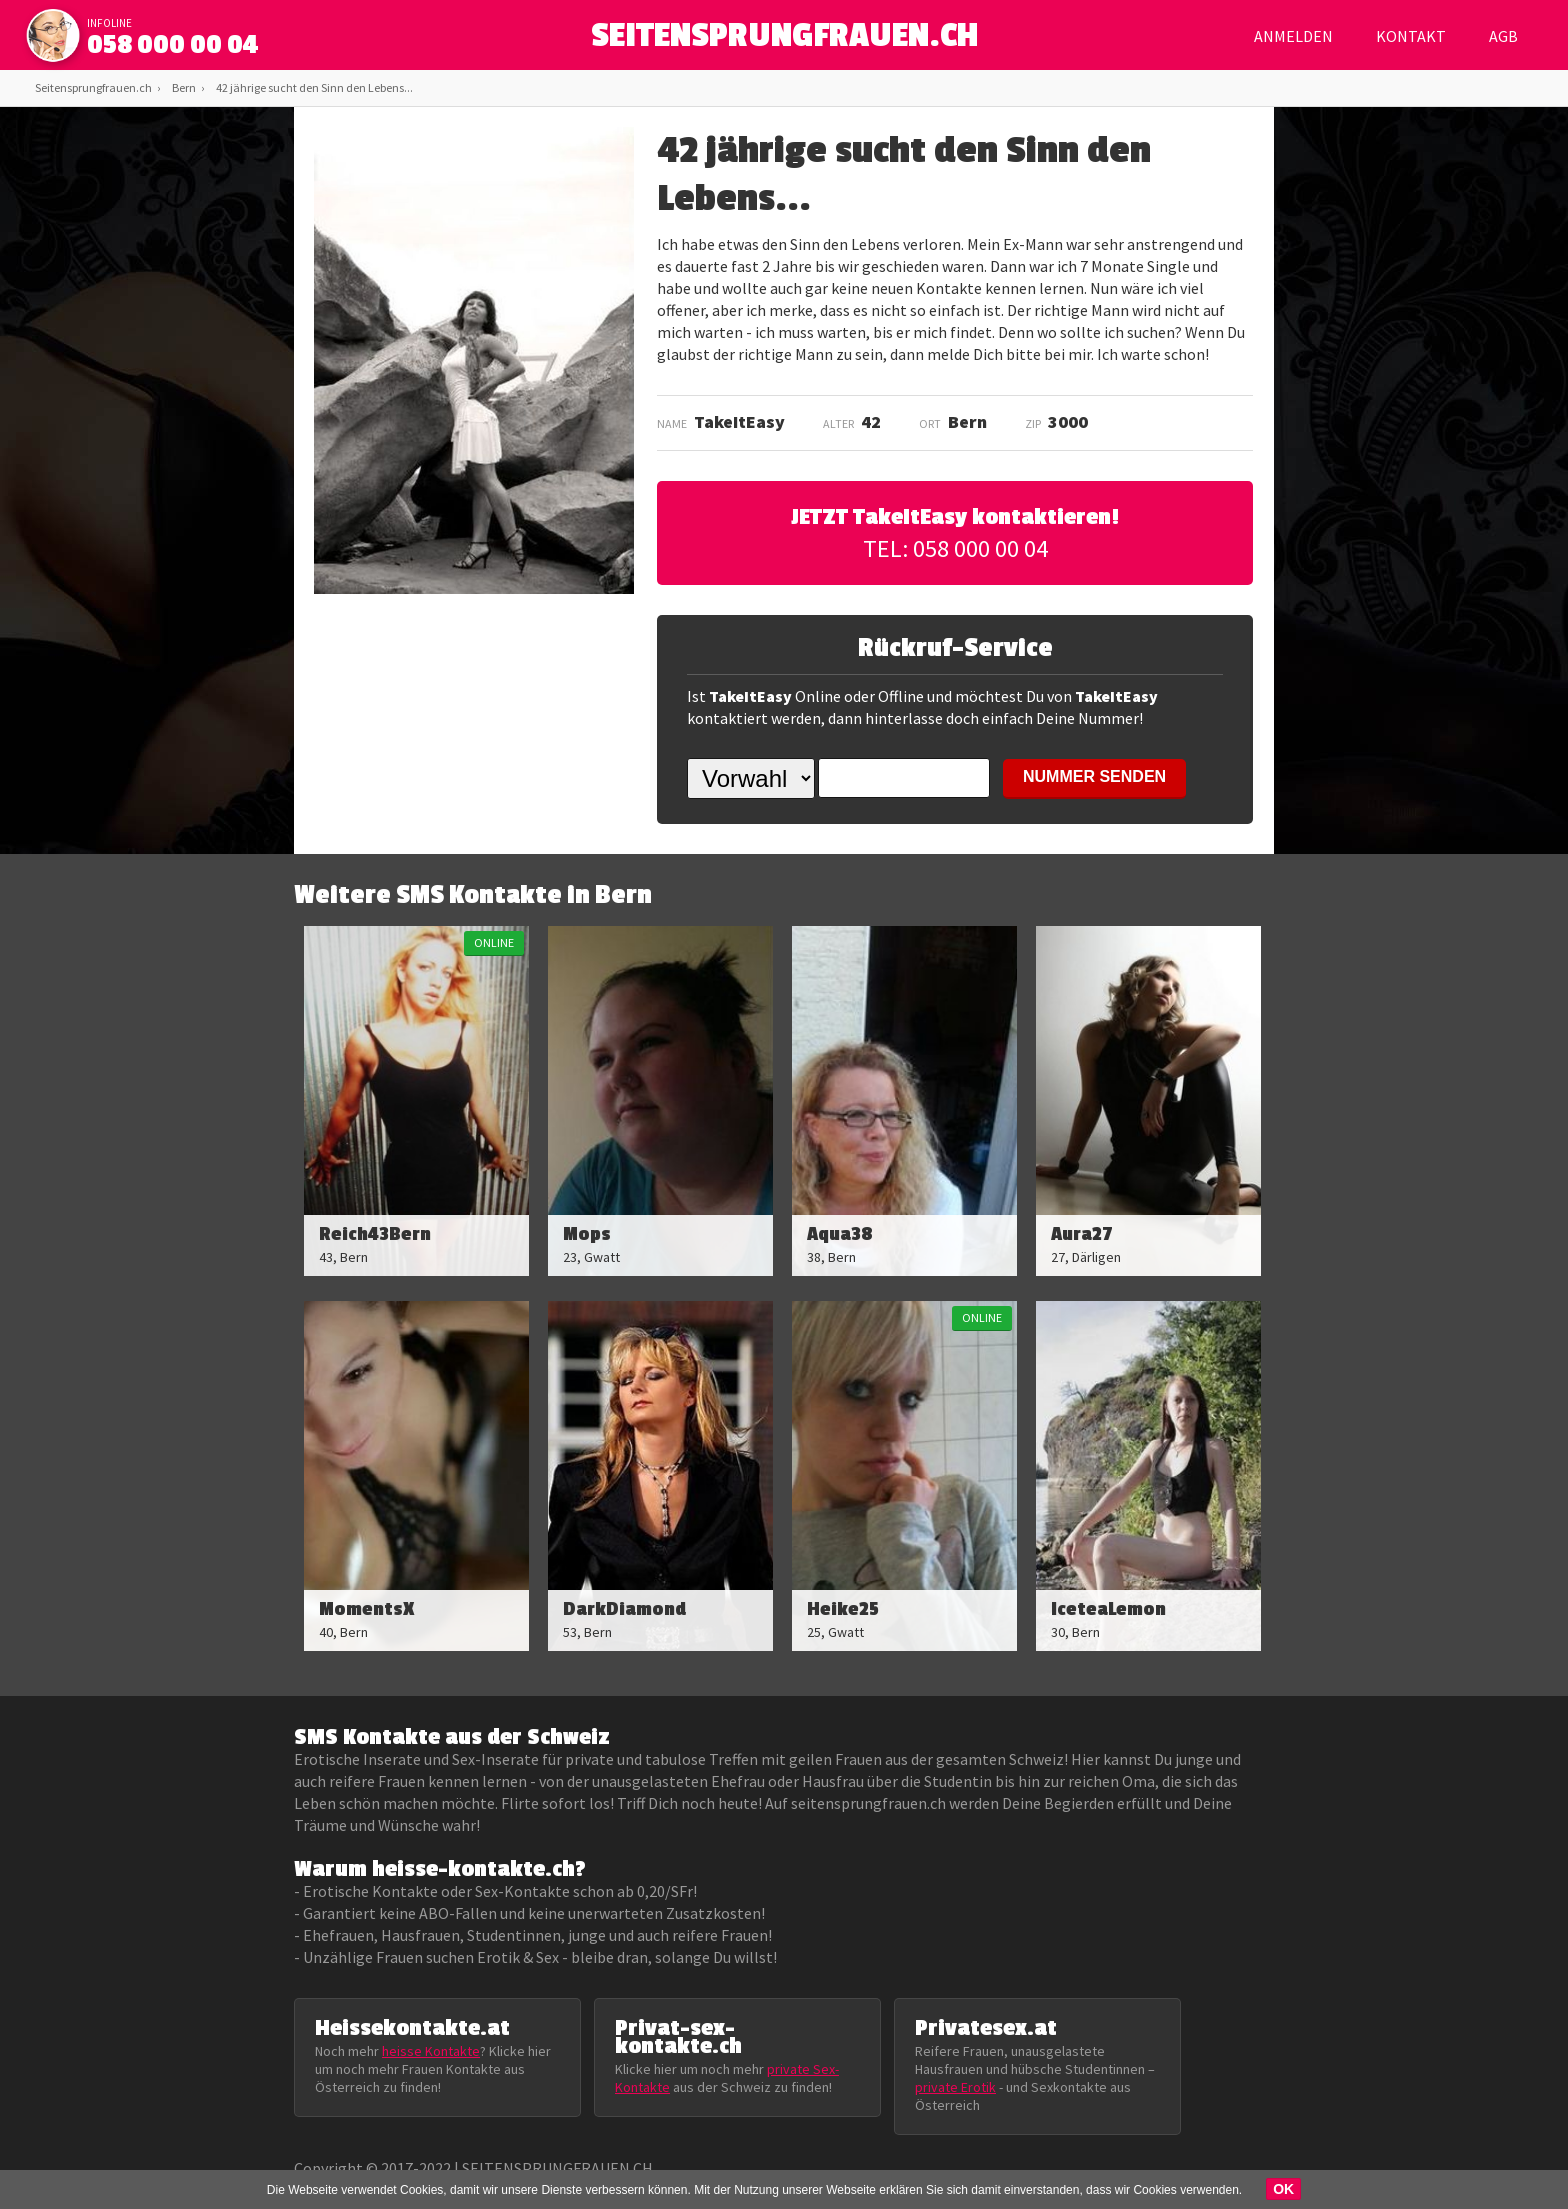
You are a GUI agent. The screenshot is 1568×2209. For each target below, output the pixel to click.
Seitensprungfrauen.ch (93, 87)
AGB (1503, 36)
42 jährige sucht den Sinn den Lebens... (314, 87)
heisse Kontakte (431, 2051)
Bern (184, 87)
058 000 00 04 (173, 45)
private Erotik (955, 2087)
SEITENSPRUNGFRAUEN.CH (784, 40)
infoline (109, 23)
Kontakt (1411, 36)
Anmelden (1293, 36)
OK (1283, 2189)
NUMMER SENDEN (1094, 776)
